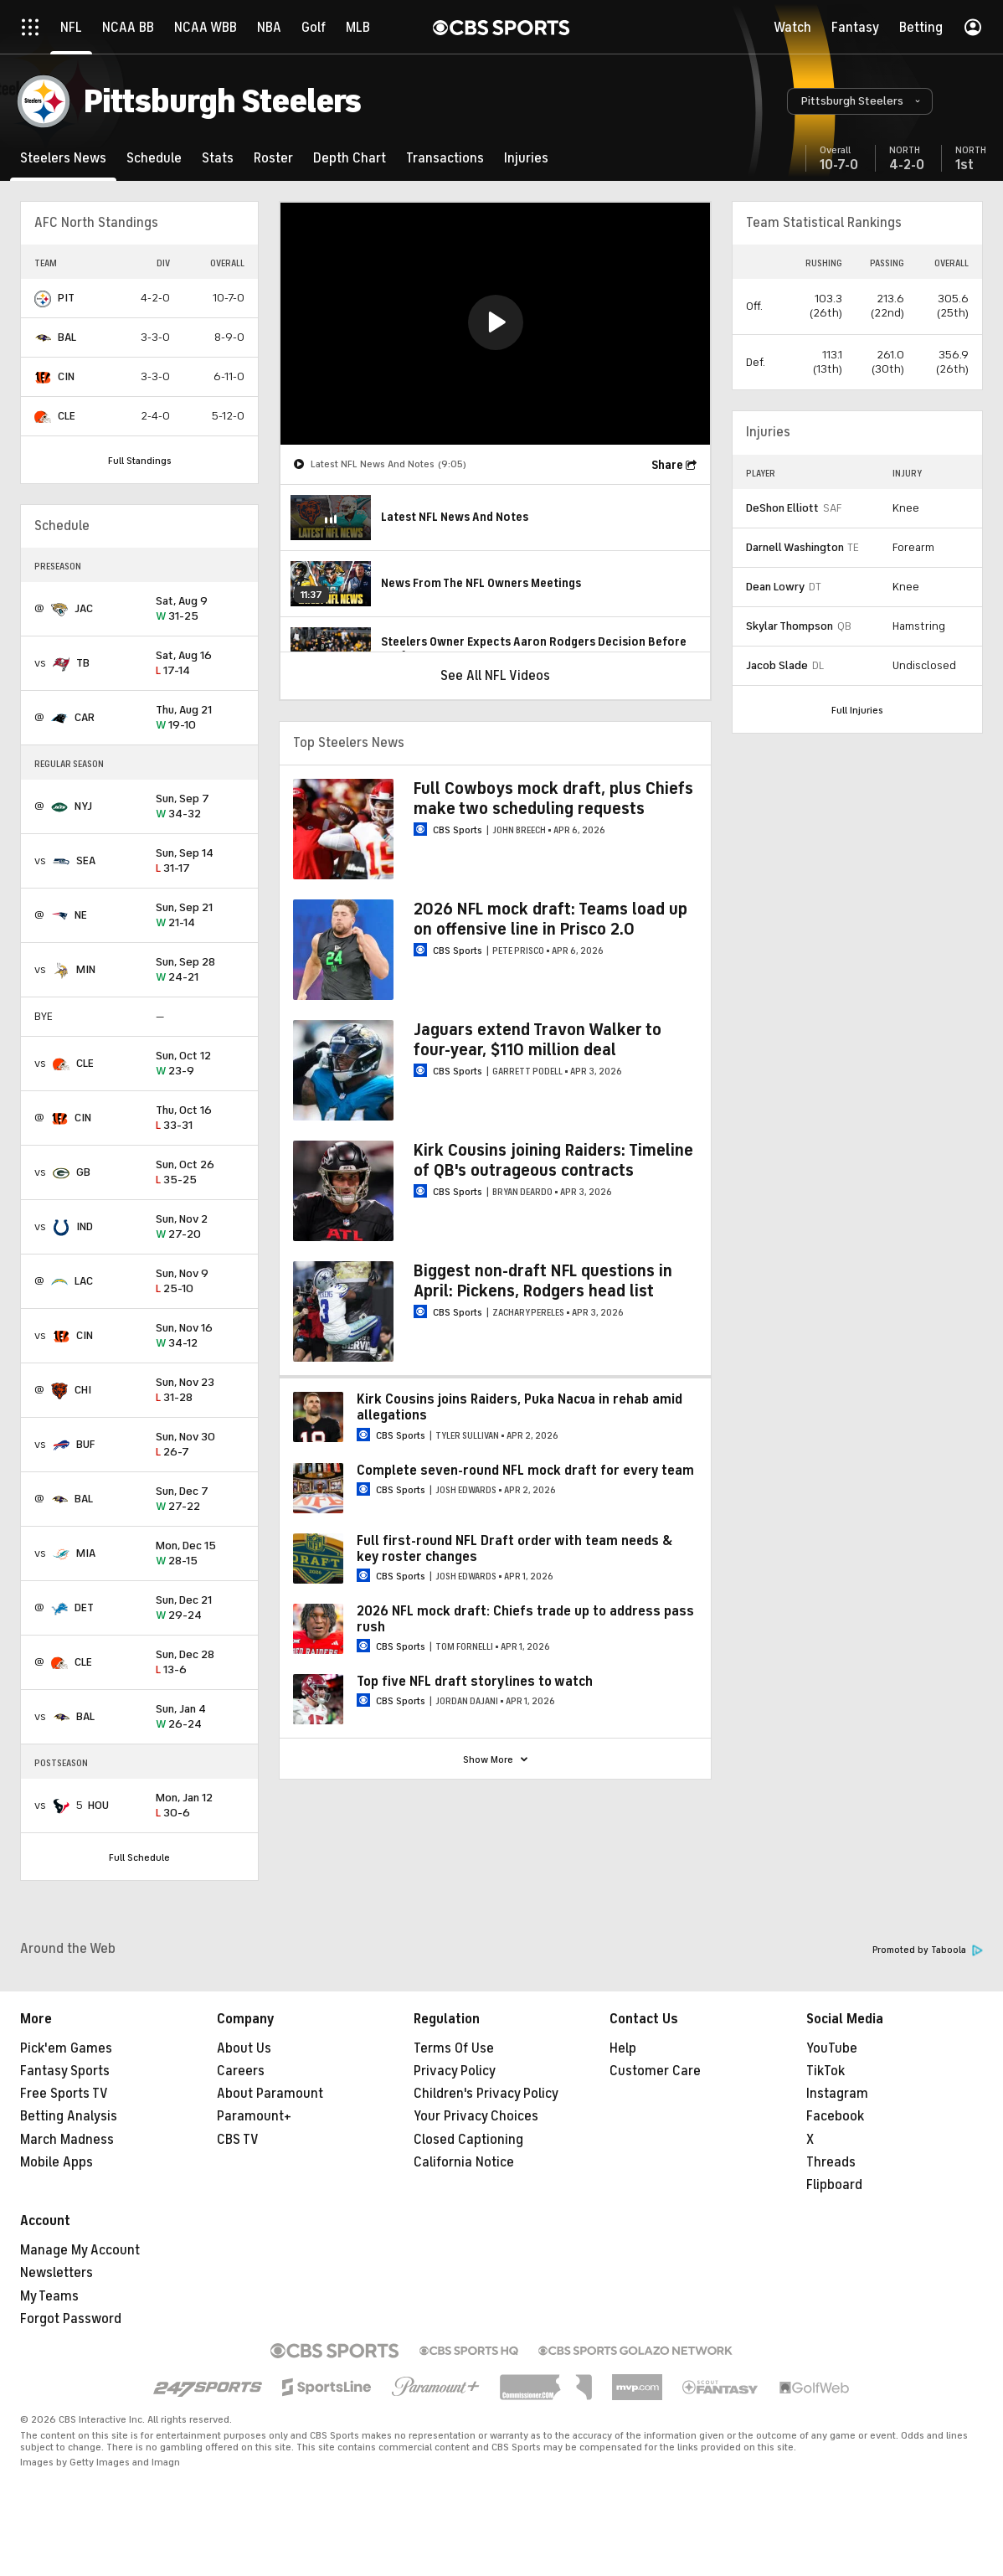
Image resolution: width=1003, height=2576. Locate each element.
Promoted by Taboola (927, 1950)
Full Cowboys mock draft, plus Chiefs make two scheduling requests (553, 798)
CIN (66, 376)
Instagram (837, 2093)
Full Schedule (139, 1857)
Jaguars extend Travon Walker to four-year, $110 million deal (537, 1039)
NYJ (83, 806)
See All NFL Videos (495, 675)
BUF (85, 1444)
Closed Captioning (468, 2139)
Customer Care (655, 2071)
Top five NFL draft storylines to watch (475, 1681)
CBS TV (238, 2139)
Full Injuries (857, 710)
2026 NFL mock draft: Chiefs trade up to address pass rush (525, 1619)
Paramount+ (254, 2116)
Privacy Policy (455, 2071)
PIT (66, 298)
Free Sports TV (64, 2093)
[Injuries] (526, 158)
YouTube (831, 2048)
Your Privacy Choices (476, 2116)
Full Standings (140, 460)
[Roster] (273, 158)
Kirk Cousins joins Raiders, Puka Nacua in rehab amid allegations (519, 1407)
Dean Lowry (775, 587)
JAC (84, 608)
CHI (83, 1390)
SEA (85, 860)
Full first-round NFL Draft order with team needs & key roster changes (514, 1549)
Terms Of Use (454, 2048)
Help (623, 2048)
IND (84, 1226)
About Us (244, 2048)
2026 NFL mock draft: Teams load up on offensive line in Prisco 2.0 (550, 919)
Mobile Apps (56, 2162)
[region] (495, 324)
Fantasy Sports (65, 2071)
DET (84, 1607)
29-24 (200, 1608)
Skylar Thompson (789, 626)
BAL (67, 337)
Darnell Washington (795, 547)
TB (83, 663)
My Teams (49, 2296)
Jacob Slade (777, 665)
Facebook (835, 2116)
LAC (84, 1281)
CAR (85, 717)
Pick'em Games (66, 2048)
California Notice (464, 2162)
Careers (241, 2071)
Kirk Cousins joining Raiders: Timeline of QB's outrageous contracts (553, 1160)
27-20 (200, 1227)
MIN (85, 969)
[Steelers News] (63, 158)
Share (667, 465)
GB (83, 1172)
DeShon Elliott (782, 508)
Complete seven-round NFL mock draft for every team (525, 1470)
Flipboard (834, 2185)
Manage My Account (80, 2250)
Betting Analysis (68, 2116)
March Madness (67, 2139)
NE (81, 915)
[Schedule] (154, 158)
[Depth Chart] (349, 158)
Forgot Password (70, 2319)
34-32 (200, 807)
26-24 (200, 1717)
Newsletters (56, 2272)
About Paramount (270, 2093)
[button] (860, 101)
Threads (831, 2162)
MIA (85, 1553)
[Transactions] (445, 158)
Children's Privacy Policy (486, 2093)
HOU (98, 1805)
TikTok (825, 2071)
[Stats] (218, 158)
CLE (66, 416)
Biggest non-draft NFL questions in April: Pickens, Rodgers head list (543, 1281)
